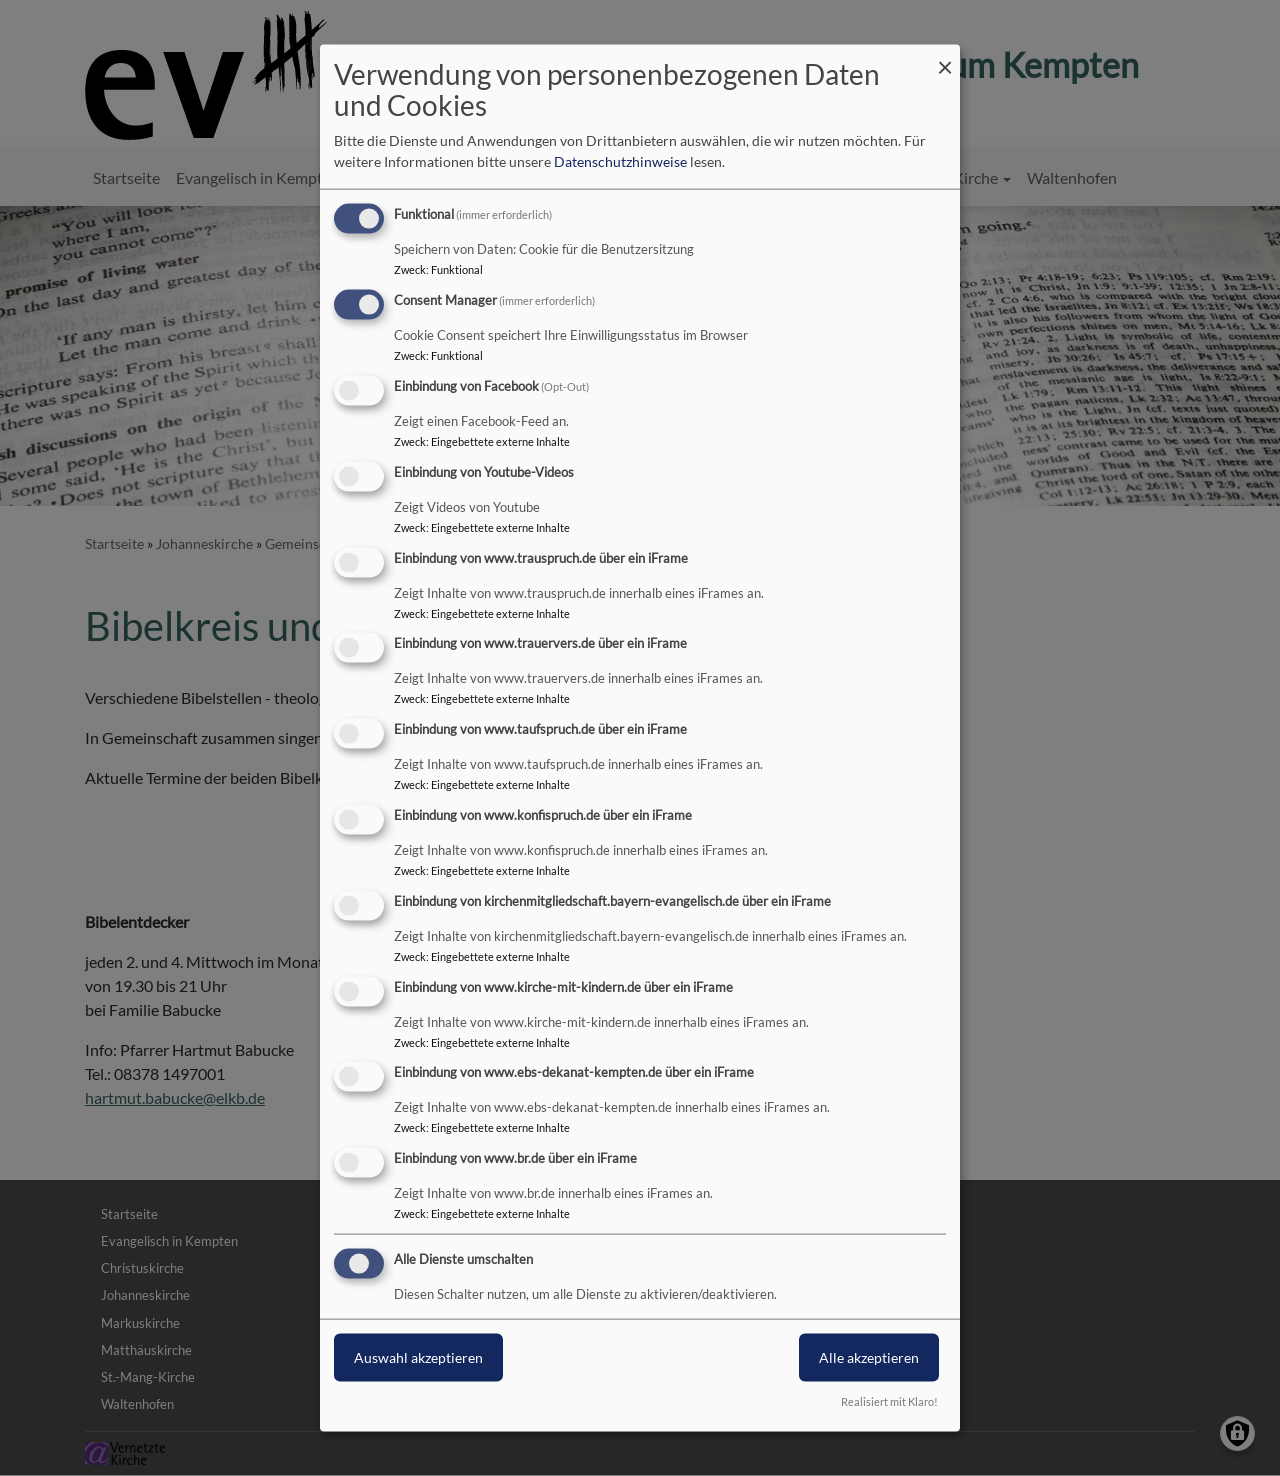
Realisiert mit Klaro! (889, 1400)
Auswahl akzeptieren (418, 1357)
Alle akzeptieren (869, 1357)
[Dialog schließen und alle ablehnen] (945, 57)
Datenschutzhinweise (620, 161)
